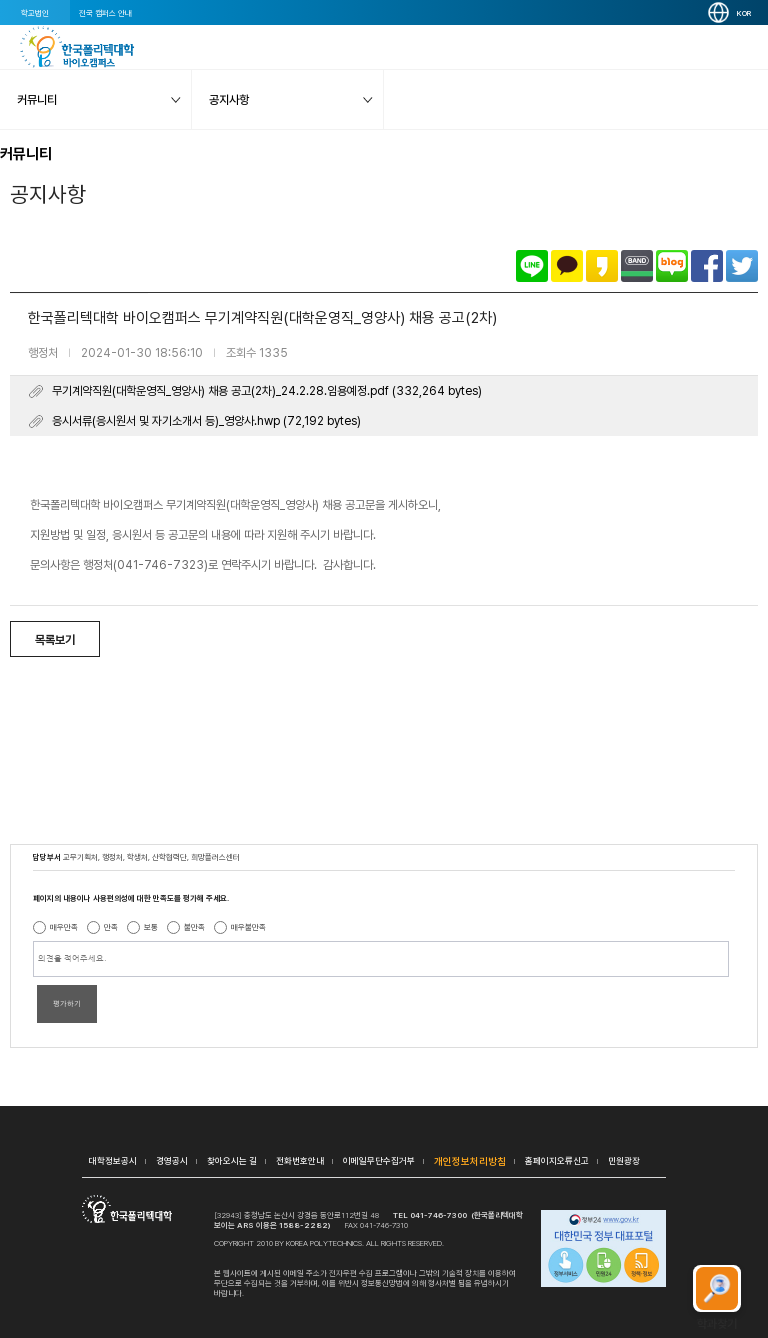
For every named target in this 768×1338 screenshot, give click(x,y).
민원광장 (624, 1160)
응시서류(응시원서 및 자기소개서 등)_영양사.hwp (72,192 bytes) (206, 421)
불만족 (194, 927)
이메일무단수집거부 (379, 1160)
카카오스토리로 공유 (602, 266)
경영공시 (172, 1160)
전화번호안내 (300, 1160)
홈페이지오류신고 (557, 1160)
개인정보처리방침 (470, 1161)
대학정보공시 (113, 1160)
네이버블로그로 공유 (672, 266)
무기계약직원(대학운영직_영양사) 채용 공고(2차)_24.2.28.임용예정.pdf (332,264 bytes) (267, 391)
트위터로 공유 (742, 266)
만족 (111, 927)
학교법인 (35, 13)
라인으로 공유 (532, 266)
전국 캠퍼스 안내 (105, 13)
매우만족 (64, 927)
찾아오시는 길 (232, 1160)
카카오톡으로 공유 (567, 266)
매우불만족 (248, 927)
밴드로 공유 (637, 266)
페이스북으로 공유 (707, 266)
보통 (151, 927)
